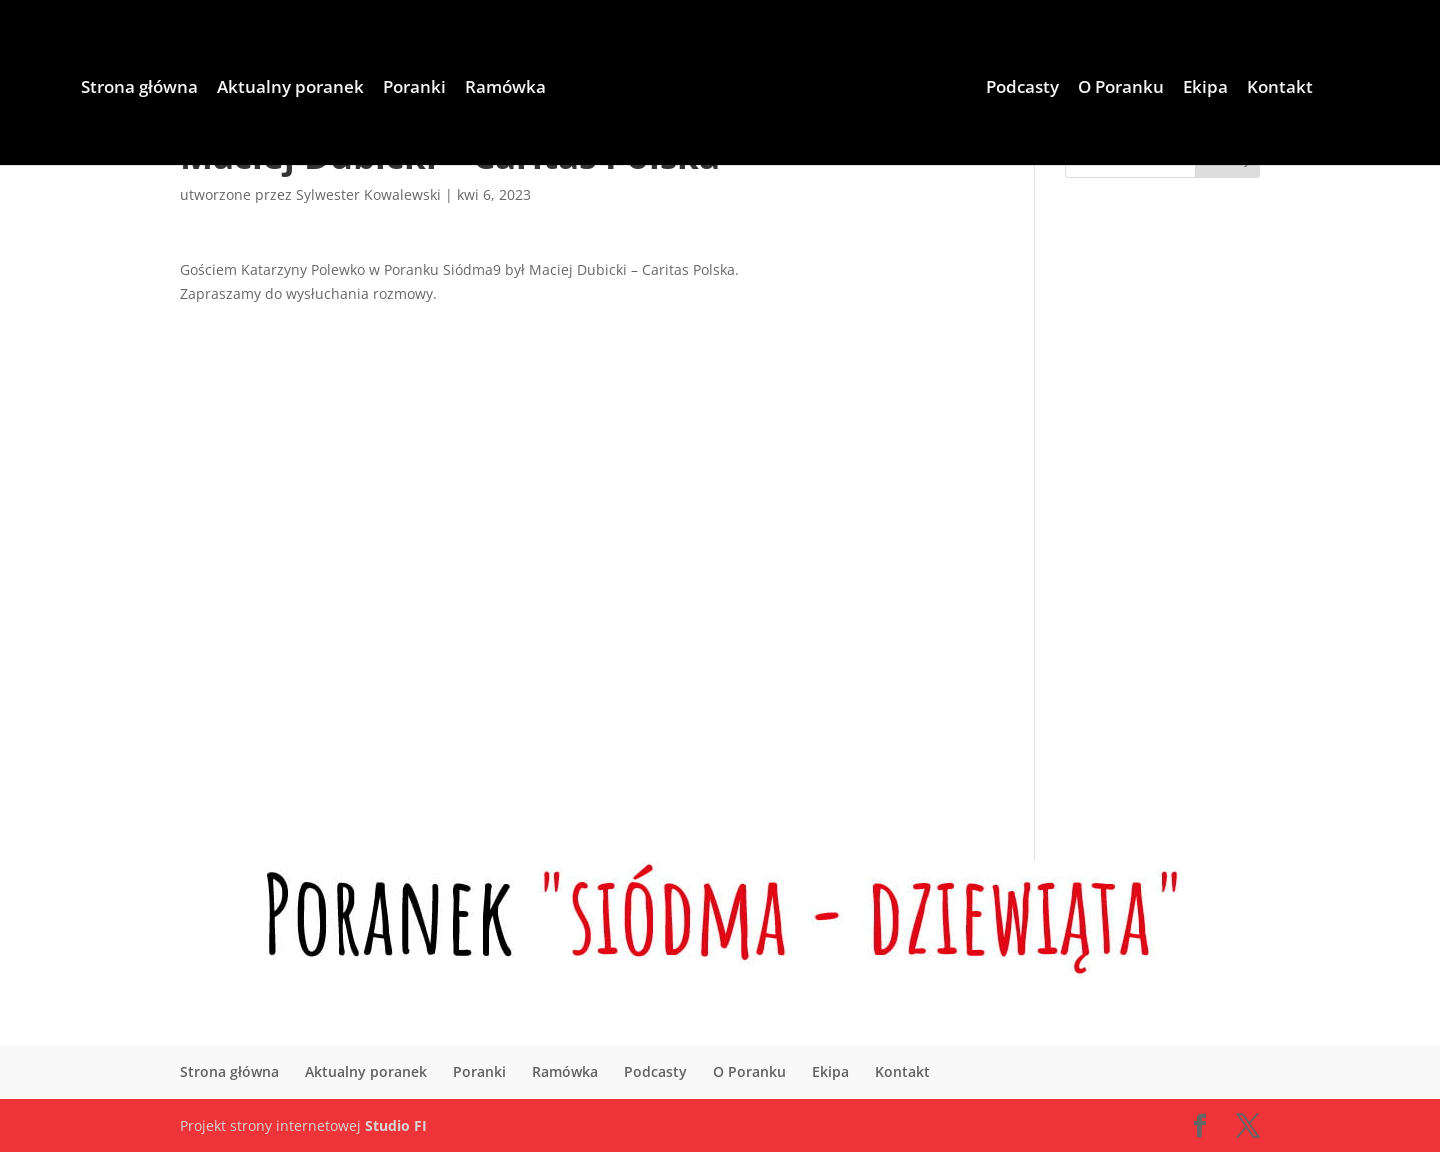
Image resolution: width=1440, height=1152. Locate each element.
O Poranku (1121, 89)
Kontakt (1280, 89)
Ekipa (1205, 89)
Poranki (414, 89)
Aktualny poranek (290, 89)
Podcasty (1022, 89)
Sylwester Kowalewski (368, 194)
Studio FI (396, 1125)
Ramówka (505, 89)
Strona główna (139, 89)
